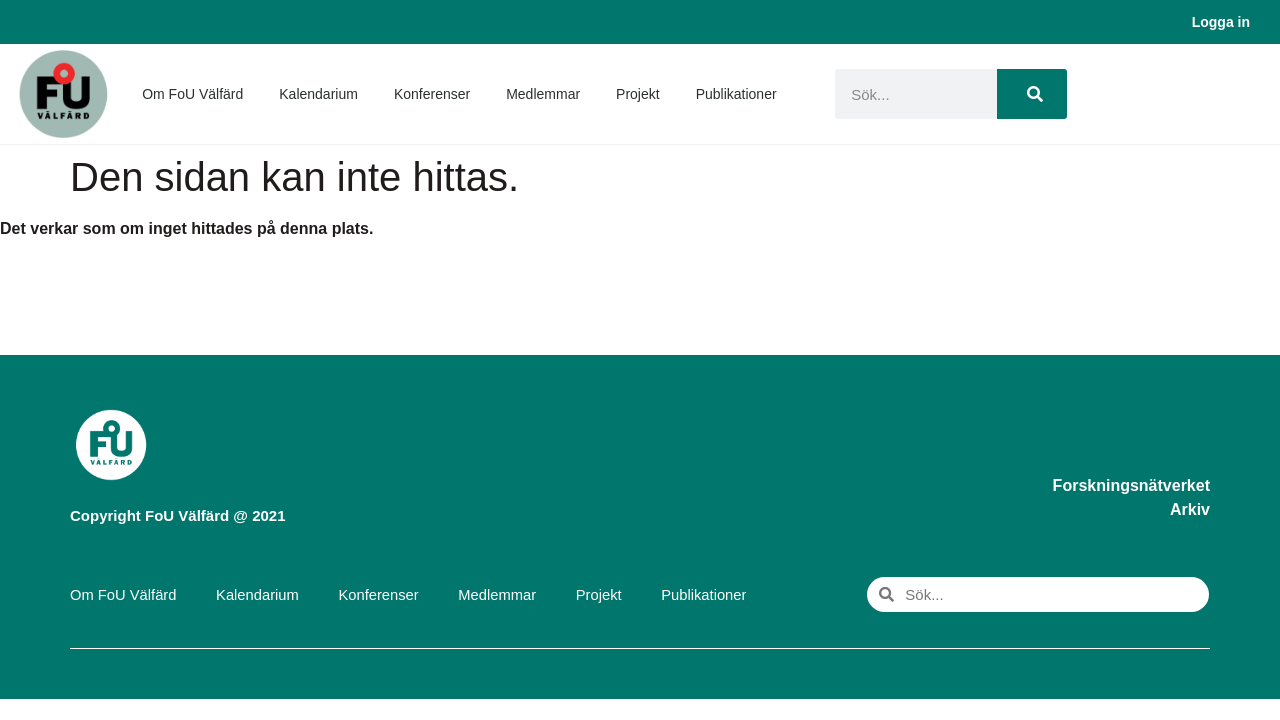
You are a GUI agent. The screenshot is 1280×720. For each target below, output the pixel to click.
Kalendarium (318, 94)
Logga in (1221, 22)
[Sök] (1032, 94)
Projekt (638, 94)
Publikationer (736, 94)
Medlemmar (543, 94)
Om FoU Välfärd (192, 94)
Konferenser (432, 94)
